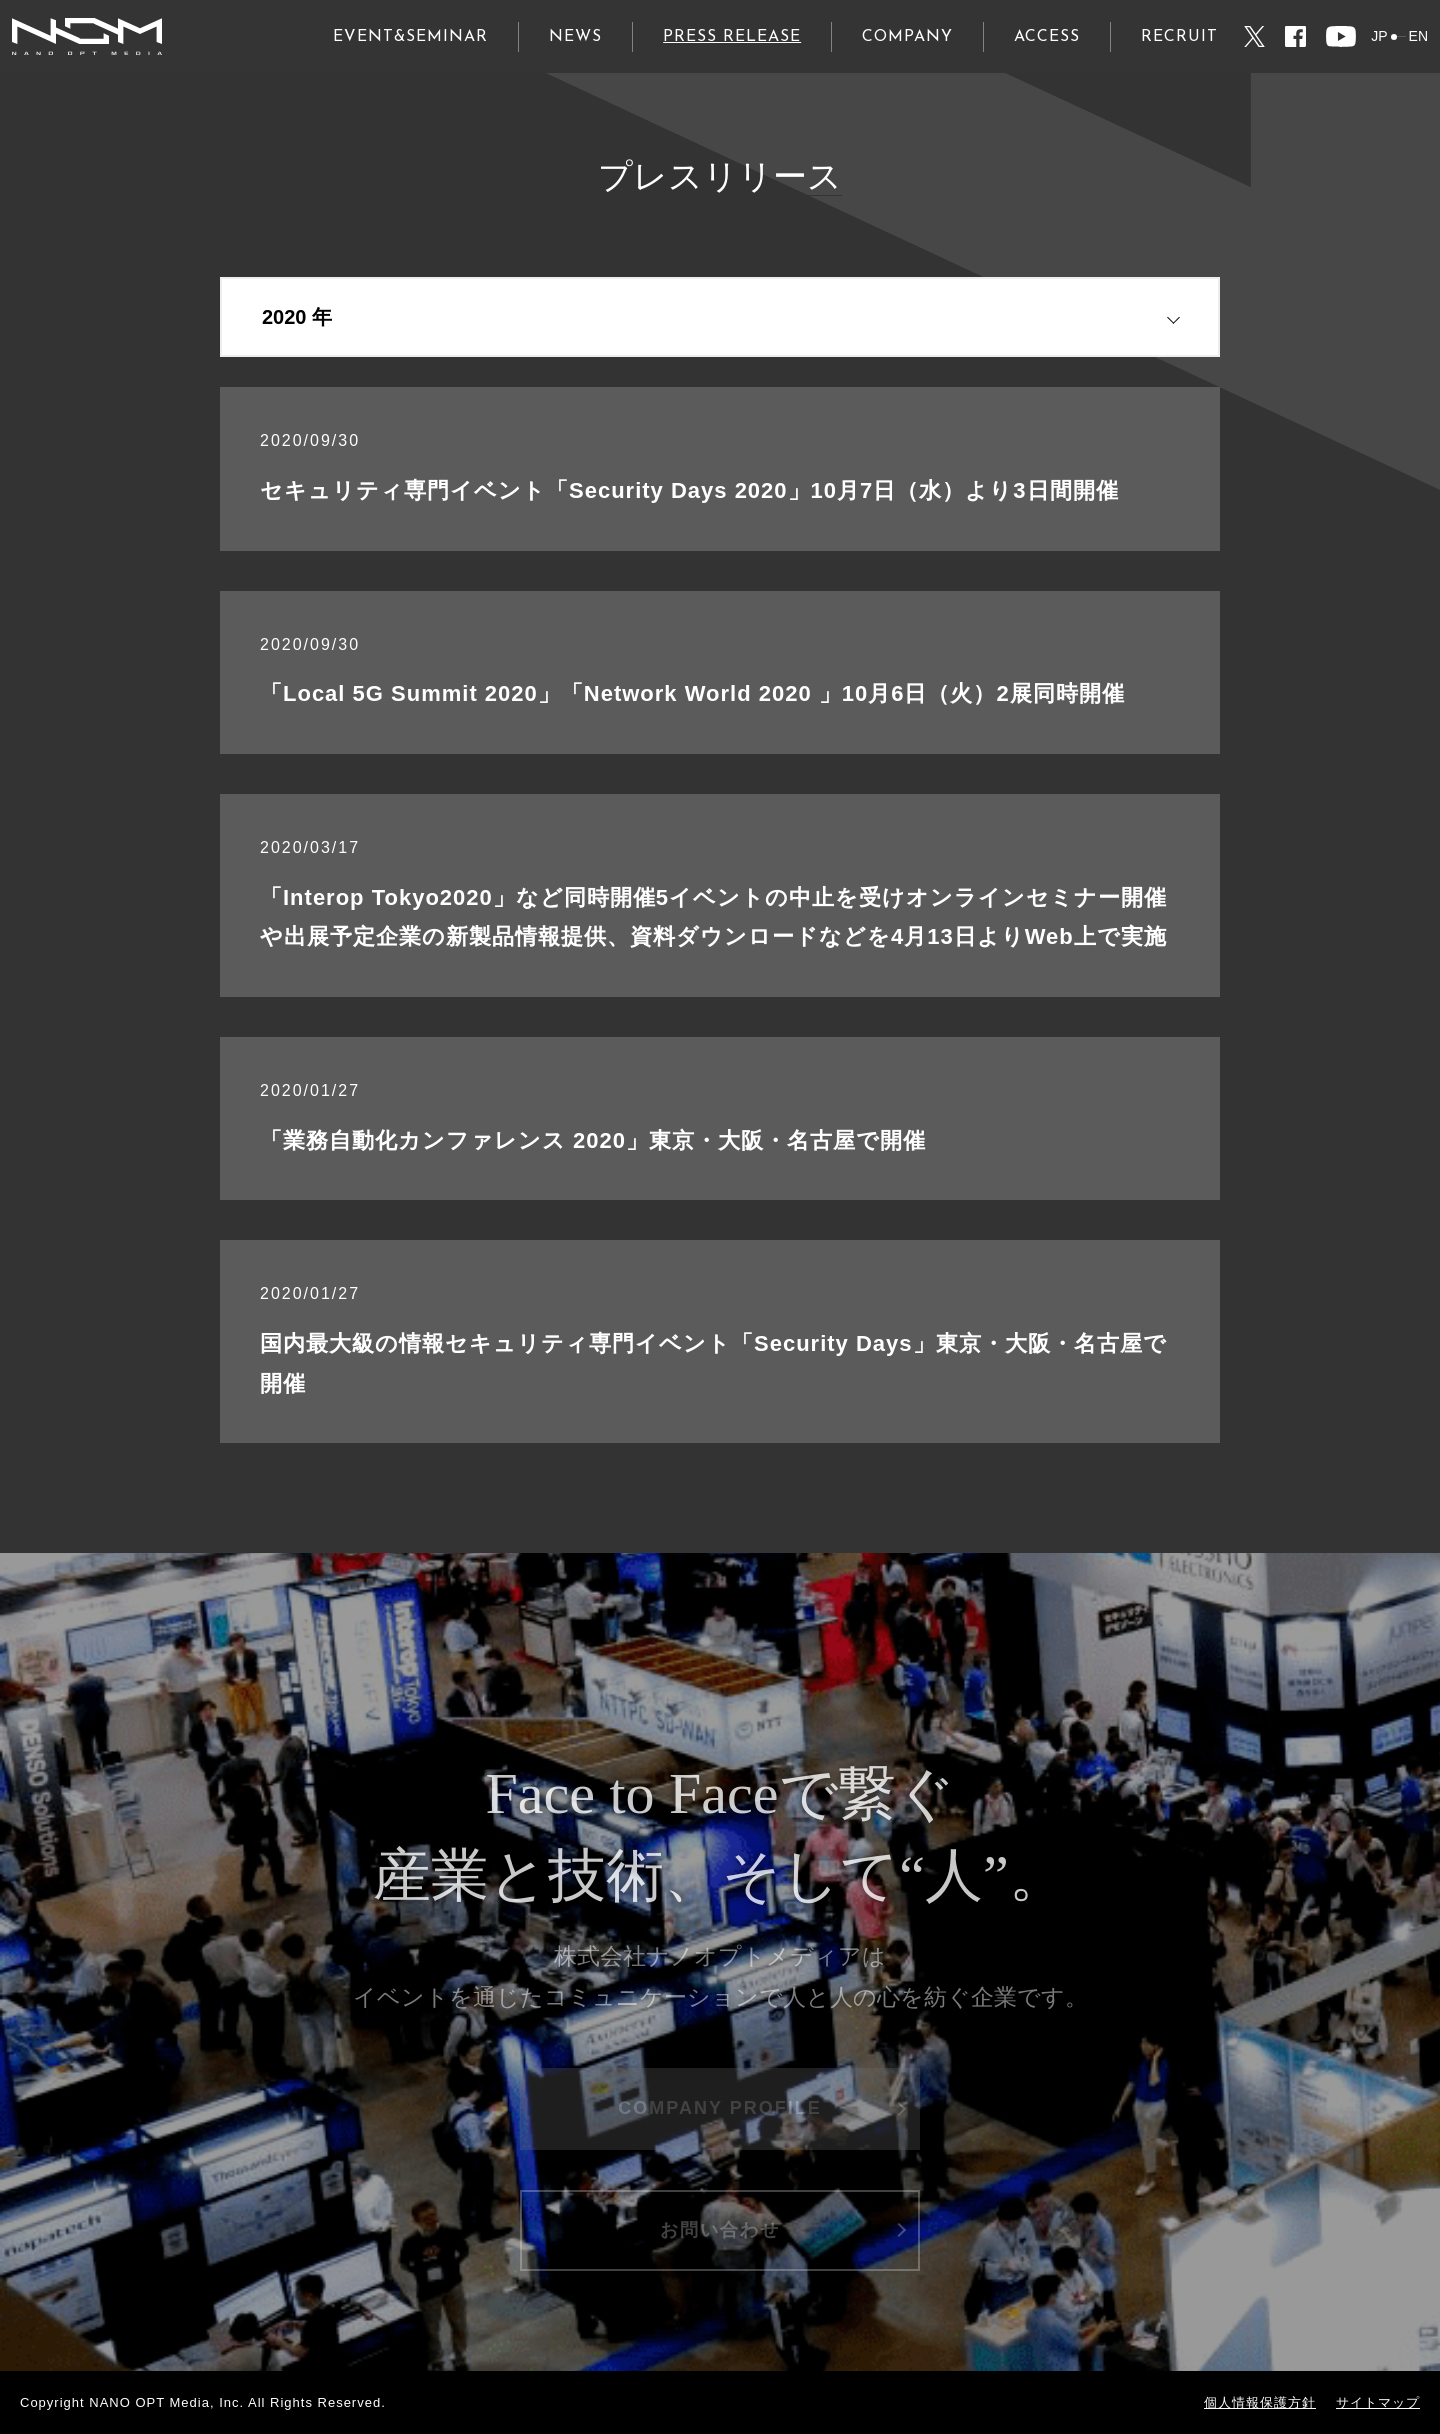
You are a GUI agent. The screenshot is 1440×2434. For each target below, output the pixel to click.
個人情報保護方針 (1260, 2402)
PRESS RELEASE (732, 37)
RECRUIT (1179, 37)
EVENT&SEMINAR (410, 37)
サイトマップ (1378, 2402)
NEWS (575, 37)
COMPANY (907, 37)
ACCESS (1047, 37)
